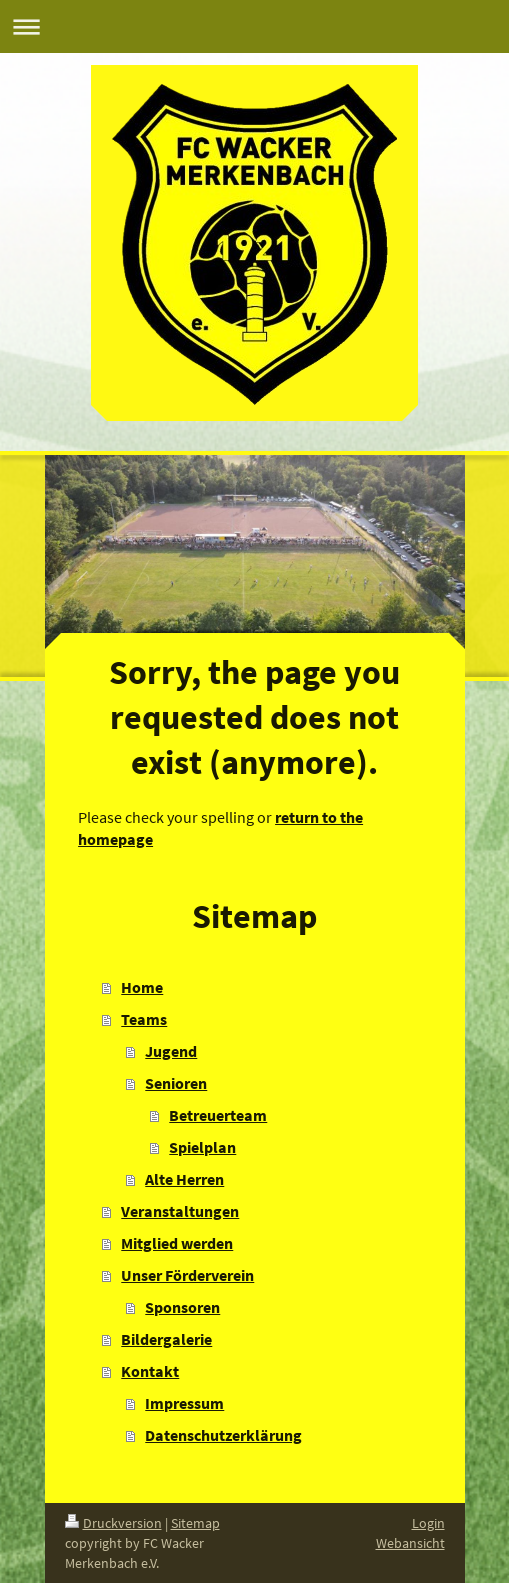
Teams (144, 1019)
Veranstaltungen (180, 1211)
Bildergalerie (166, 1339)
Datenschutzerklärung (223, 1435)
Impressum (184, 1403)
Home (142, 987)
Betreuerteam (218, 1115)
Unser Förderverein (187, 1275)
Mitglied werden (177, 1243)
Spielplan (202, 1147)
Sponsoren (182, 1307)
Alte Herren (184, 1179)
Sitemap (195, 1523)
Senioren (176, 1083)
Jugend (171, 1051)
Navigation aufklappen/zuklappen (254, 26)
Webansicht (410, 1543)
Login (428, 1523)
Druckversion (113, 1523)
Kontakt (150, 1371)
